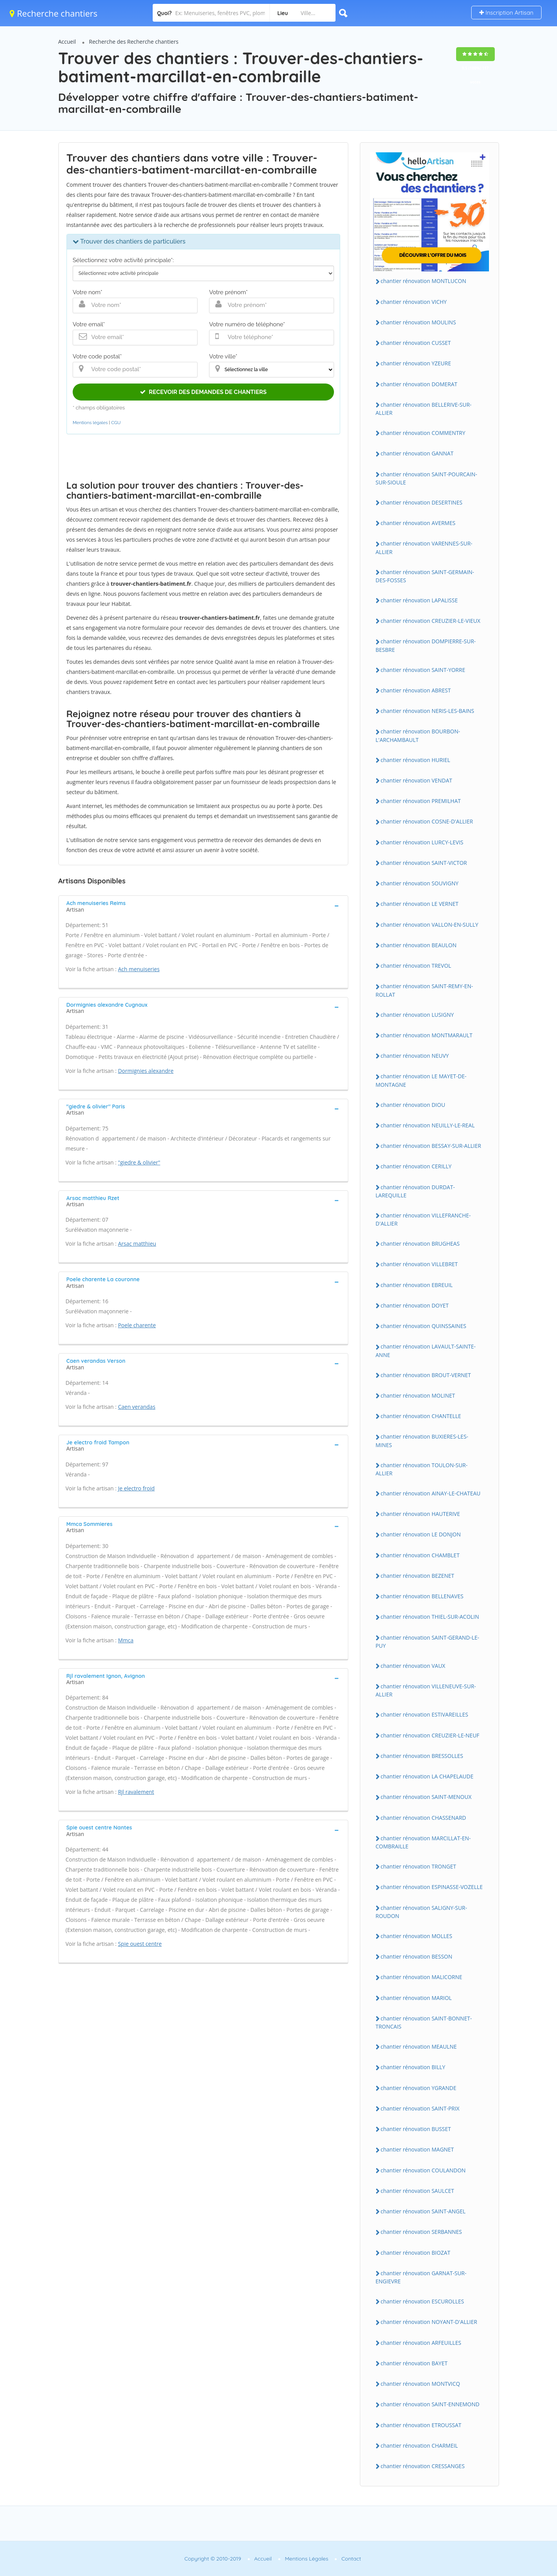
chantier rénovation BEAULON (419, 945)
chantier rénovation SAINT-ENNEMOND (430, 2404)
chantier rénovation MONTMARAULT (427, 1035)
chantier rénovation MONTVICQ (420, 2383)
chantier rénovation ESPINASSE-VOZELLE (432, 1887)
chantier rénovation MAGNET (417, 2149)
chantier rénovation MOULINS (418, 322)
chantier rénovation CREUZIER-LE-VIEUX (430, 620)
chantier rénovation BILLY (413, 2067)
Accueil (67, 41)
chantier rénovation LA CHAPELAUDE (427, 1776)
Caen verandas (136, 1406)
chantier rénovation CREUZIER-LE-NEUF (430, 1735)
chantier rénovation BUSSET (416, 2129)
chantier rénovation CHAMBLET (420, 1555)
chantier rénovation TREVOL (416, 965)
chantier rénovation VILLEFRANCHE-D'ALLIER (423, 1219)
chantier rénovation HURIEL (415, 760)
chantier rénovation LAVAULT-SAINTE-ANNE (426, 1350)
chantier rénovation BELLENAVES (422, 1596)
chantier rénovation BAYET (414, 2363)
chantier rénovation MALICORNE (421, 1977)
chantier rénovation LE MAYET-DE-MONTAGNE (421, 1080)
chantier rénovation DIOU (413, 1104)
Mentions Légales (306, 2558)
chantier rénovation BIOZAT (415, 2252)
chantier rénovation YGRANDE (419, 2088)
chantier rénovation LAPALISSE (419, 600)
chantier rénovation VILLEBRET (419, 1264)
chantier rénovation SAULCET (417, 2190)
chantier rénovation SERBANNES (421, 2231)
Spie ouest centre (140, 1943)
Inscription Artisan (506, 12)
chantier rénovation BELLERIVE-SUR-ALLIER (424, 408)
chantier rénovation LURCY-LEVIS (422, 842)
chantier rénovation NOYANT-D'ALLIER (429, 2321)
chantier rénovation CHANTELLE (421, 1416)
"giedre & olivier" (139, 1162)
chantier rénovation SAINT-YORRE (423, 669)
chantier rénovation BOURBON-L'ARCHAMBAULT (418, 735)
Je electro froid (136, 1488)
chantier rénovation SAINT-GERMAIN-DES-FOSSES (425, 576)
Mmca (125, 1640)
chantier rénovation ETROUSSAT (421, 2425)
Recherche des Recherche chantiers (134, 41)
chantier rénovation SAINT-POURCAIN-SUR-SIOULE (426, 478)
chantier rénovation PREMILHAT (421, 801)
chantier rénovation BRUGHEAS (420, 1243)
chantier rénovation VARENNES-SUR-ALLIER (424, 547)
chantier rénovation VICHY (414, 301)
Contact (351, 2558)
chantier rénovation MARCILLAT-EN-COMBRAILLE (423, 1842)
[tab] (203, 905)
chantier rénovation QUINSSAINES (424, 1326)
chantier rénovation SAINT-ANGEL (423, 2211)
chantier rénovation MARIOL (416, 1997)
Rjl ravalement (136, 1791)
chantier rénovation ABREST (416, 690)
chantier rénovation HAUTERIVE (420, 1513)
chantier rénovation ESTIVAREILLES (424, 1714)
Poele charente (137, 1325)
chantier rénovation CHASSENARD (423, 1817)
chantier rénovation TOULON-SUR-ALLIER (422, 1469)
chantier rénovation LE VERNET (419, 903)
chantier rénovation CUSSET (416, 342)
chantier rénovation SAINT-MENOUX (426, 1796)
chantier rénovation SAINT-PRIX (420, 2108)
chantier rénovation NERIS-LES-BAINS (427, 710)
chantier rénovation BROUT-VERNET (426, 1375)
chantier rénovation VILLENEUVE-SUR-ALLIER (426, 1690)
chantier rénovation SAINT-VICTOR (424, 862)
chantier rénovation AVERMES (418, 523)
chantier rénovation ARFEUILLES (421, 2342)
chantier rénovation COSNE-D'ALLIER (427, 821)
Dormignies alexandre (146, 1070)
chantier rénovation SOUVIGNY (420, 883)
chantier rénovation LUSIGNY (417, 1014)
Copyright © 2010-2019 (212, 2558)
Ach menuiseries (139, 969)
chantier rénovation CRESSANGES (423, 2466)
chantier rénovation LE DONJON (421, 1534)
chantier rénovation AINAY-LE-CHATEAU (431, 1493)
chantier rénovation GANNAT (417, 453)
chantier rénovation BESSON (417, 1956)
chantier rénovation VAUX (413, 1665)
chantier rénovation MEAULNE (419, 2046)
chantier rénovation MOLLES (417, 1936)
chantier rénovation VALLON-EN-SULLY (430, 924)
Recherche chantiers (53, 13)
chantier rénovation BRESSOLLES (422, 1755)
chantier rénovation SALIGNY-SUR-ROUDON (421, 1912)
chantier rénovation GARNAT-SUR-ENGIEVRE (421, 2277)
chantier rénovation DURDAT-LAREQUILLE (415, 1191)
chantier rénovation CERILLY (416, 1166)
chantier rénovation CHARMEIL (419, 2445)
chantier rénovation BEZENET (418, 1575)
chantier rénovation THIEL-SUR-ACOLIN (430, 1616)
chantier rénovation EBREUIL (417, 1285)
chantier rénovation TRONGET (418, 1866)
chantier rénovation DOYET (415, 1305)
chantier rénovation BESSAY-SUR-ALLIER (431, 1145)
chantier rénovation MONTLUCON (423, 281)
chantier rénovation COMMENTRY (423, 432)
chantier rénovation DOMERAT (419, 384)
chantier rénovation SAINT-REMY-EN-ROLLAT (424, 990)
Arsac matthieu (137, 1243)
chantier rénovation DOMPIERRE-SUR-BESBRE (426, 645)
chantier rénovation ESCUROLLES (422, 2301)
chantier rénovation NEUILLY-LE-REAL (428, 1125)
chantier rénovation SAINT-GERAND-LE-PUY (427, 1641)
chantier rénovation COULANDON (423, 2170)
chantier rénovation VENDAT (416, 780)
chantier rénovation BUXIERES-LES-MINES (422, 1440)
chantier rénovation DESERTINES (422, 502)
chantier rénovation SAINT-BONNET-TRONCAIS (424, 2022)
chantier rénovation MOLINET (418, 1395)
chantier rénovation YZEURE (416, 363)
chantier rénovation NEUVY (415, 1055)
